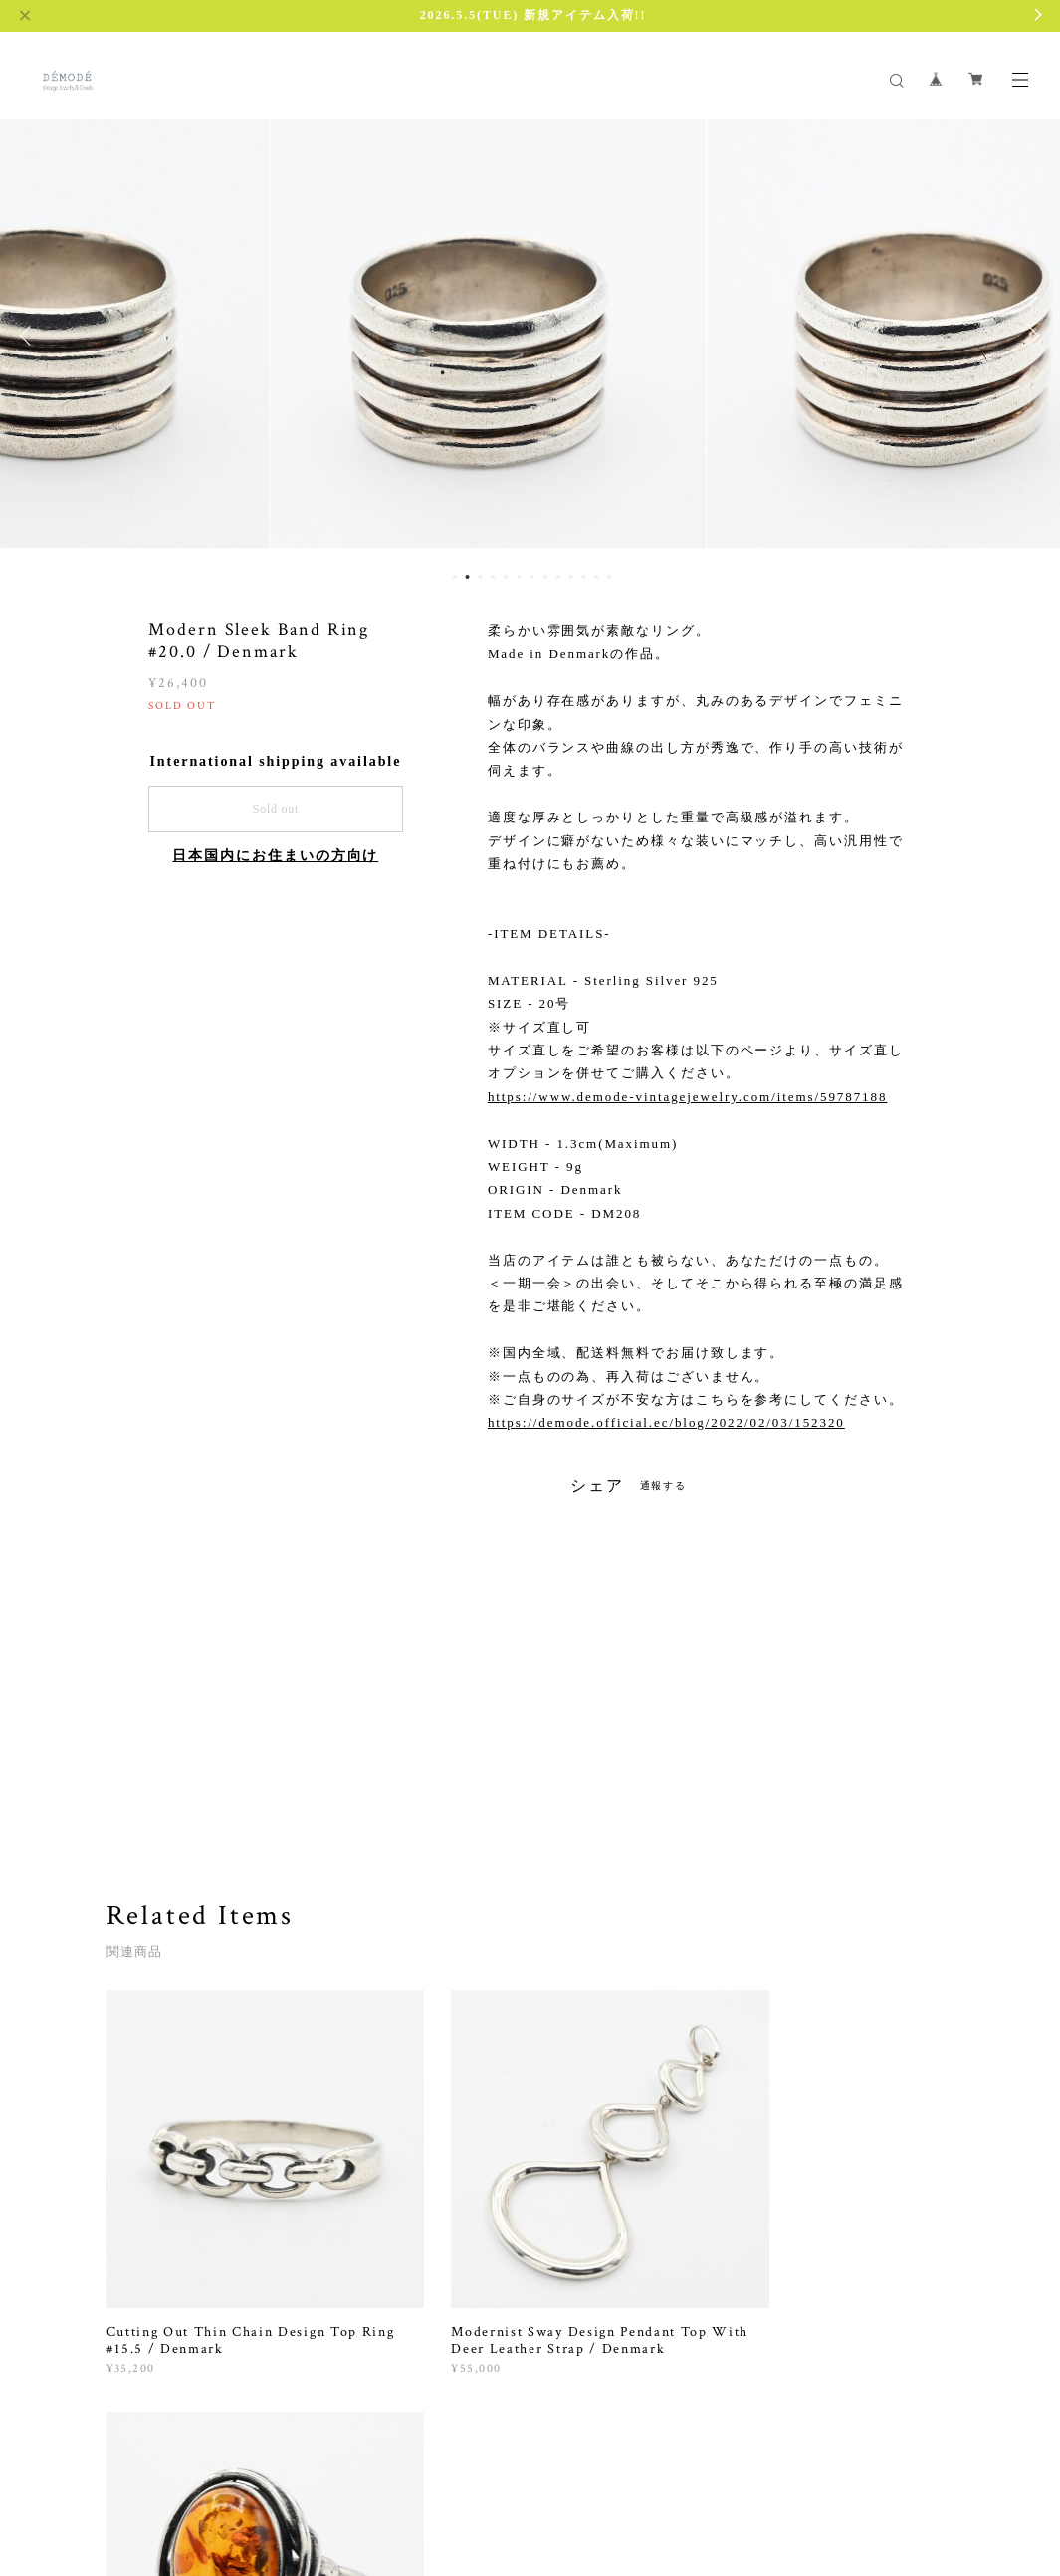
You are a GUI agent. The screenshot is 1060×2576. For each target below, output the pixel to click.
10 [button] (570, 577)
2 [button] (467, 577)
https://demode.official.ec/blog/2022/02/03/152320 (666, 1422)
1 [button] (454, 577)
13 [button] (609, 577)
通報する (664, 1485)
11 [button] (583, 577)
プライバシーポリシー (200, 2476)
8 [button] (544, 577)
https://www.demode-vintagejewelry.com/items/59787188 (687, 1096)
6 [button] (519, 577)
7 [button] (531, 577)
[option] (530, 336)
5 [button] (506, 577)
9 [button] (557, 577)
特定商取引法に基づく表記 (353, 2476)
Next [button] (1030, 336)
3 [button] (480, 577)
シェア (597, 1486)
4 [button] (493, 577)
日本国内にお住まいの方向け (275, 855)
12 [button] (596, 577)
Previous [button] (30, 336)
